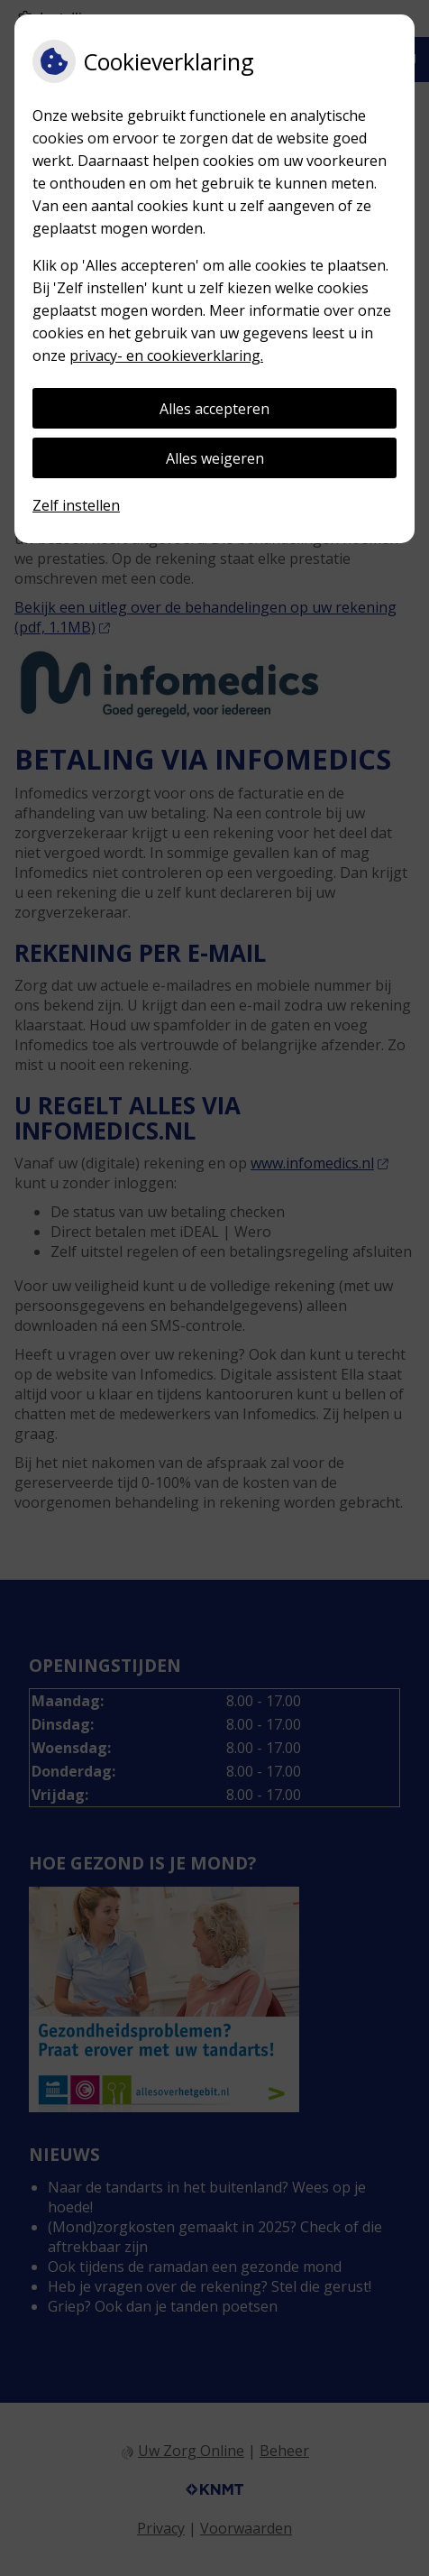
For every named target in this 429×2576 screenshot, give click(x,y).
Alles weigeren (215, 458)
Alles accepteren (214, 409)
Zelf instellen (76, 505)
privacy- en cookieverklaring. (166, 355)
